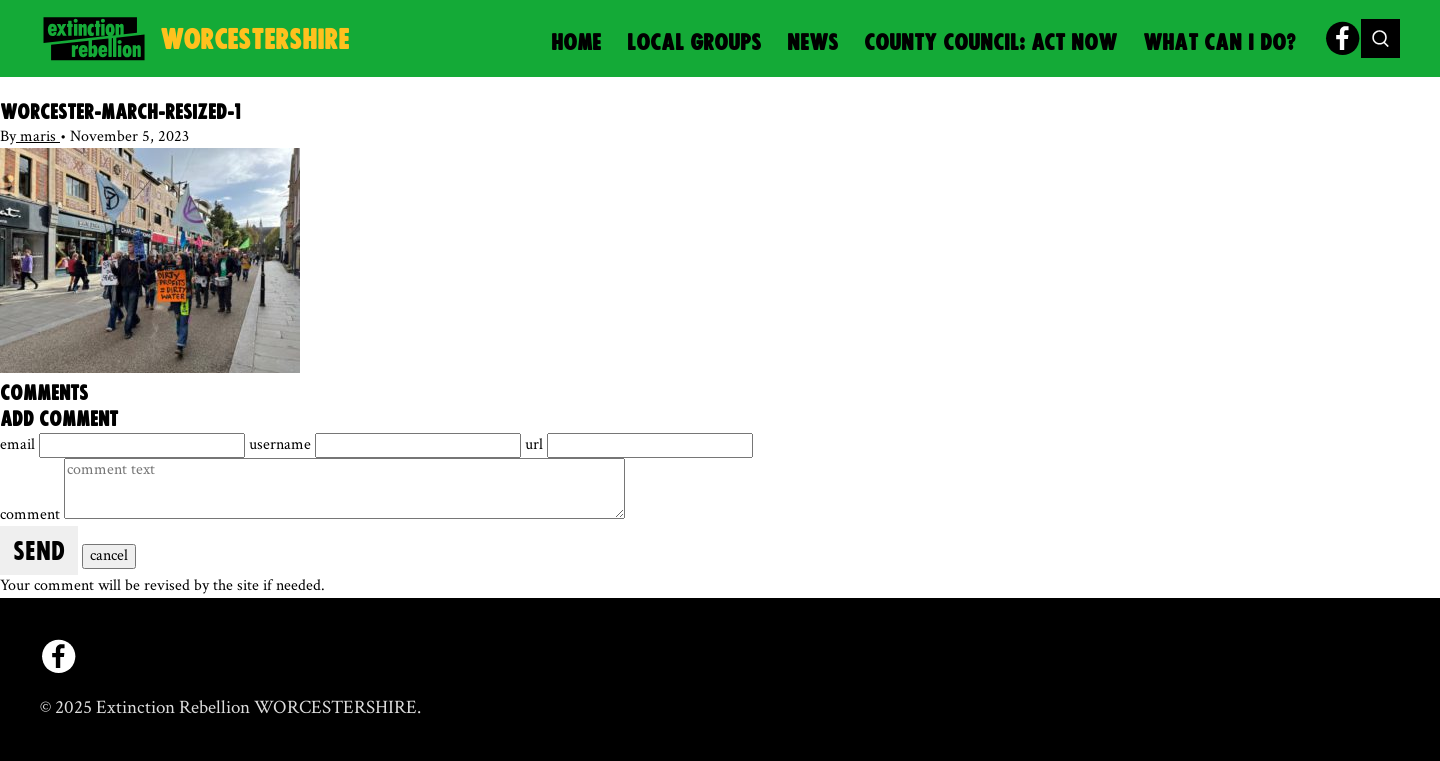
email (19, 444)
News (812, 43)
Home (576, 43)
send (39, 552)
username (282, 444)
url (536, 444)
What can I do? (1219, 43)
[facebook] (1342, 38)
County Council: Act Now (990, 43)
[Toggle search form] (1380, 38)
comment (32, 514)
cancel (109, 555)
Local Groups (694, 43)
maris (38, 136)
